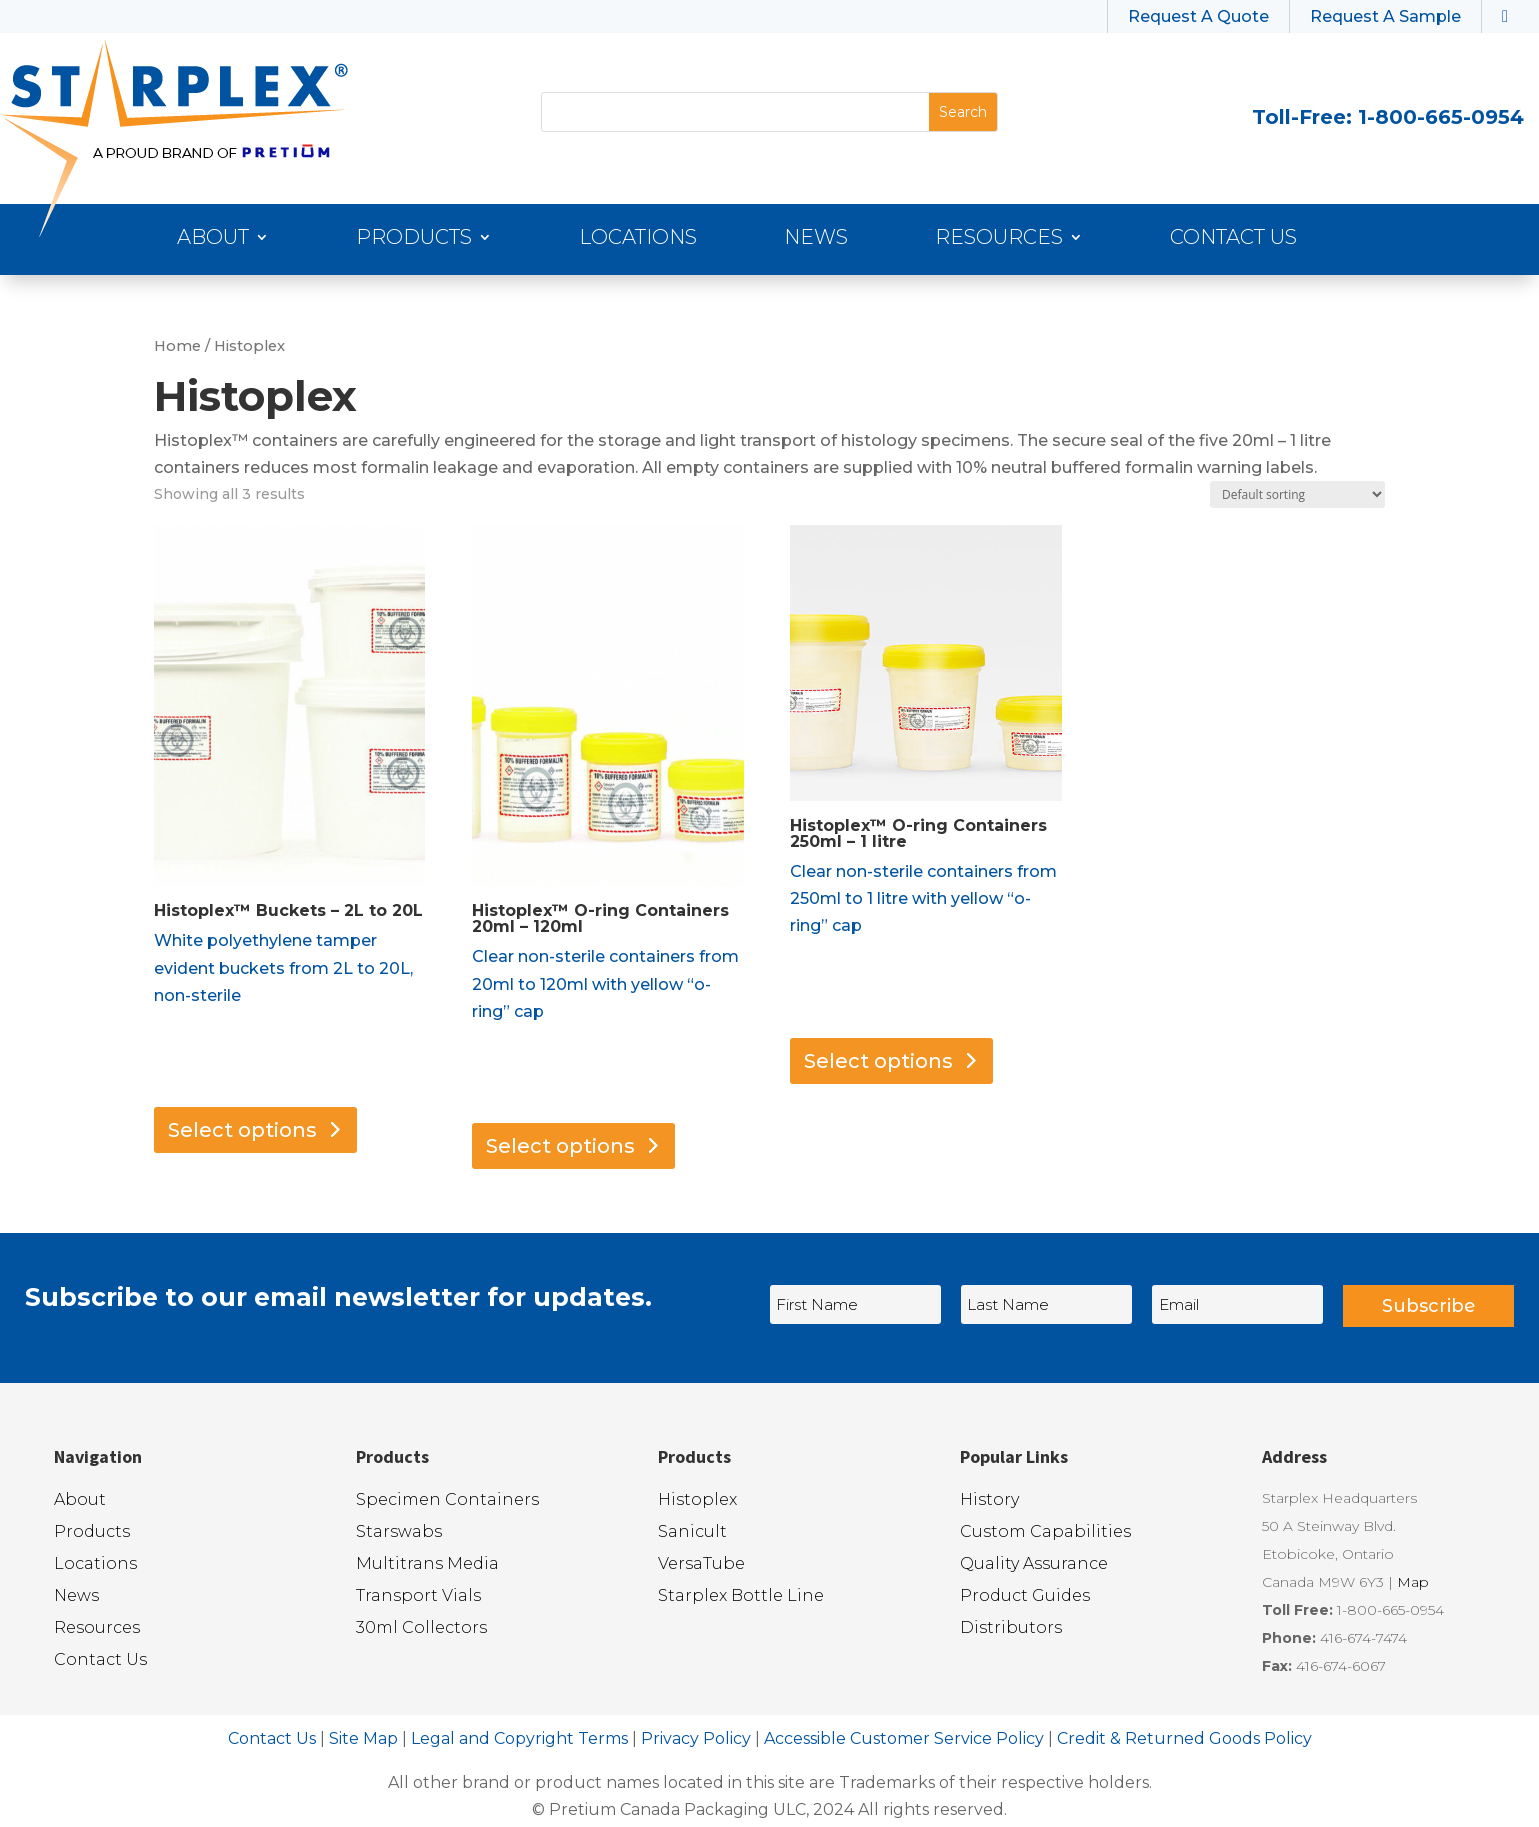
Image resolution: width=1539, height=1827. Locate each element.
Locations (638, 239)
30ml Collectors (421, 1627)
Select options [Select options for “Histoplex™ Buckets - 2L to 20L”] (242, 1130)
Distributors (1011, 1627)
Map (1413, 1582)
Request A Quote (1198, 16)
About (213, 239)
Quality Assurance (1034, 1563)
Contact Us (1233, 239)
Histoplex (697, 1499)
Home (177, 346)
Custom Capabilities (1045, 1531)
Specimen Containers (447, 1499)
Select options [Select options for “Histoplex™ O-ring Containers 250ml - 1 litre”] (878, 1061)
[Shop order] (1297, 494)
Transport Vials (418, 1595)
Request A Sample (1385, 16)
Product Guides (1025, 1595)
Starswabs (399, 1531)
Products (414, 239)
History (989, 1499)
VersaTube (701, 1563)
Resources (999, 239)
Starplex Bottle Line (741, 1595)
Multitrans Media (427, 1563)
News (816, 239)
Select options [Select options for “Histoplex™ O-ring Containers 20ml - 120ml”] (560, 1146)
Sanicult (692, 1531)
